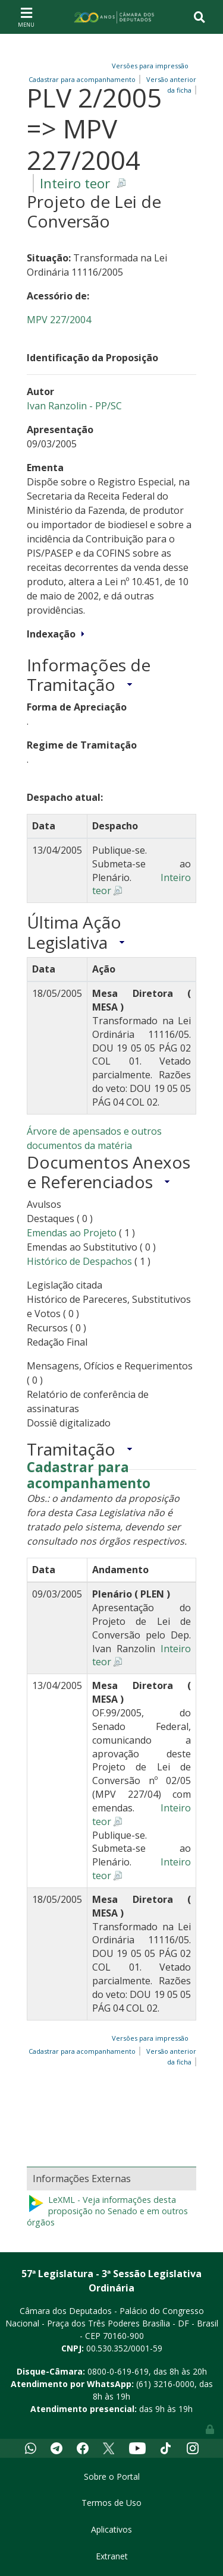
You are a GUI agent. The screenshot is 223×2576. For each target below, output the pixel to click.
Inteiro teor (75, 183)
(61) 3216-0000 (165, 2383)
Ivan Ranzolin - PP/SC (74, 405)
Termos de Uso (111, 2502)
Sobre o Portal (112, 2476)
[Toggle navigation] (26, 17)
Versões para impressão (148, 65)
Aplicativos (111, 2529)
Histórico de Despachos (79, 1261)
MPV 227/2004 (59, 319)
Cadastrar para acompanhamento (88, 1476)
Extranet (112, 2556)
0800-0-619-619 (118, 2371)
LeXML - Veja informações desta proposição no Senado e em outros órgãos (107, 2211)
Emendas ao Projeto (72, 1232)
